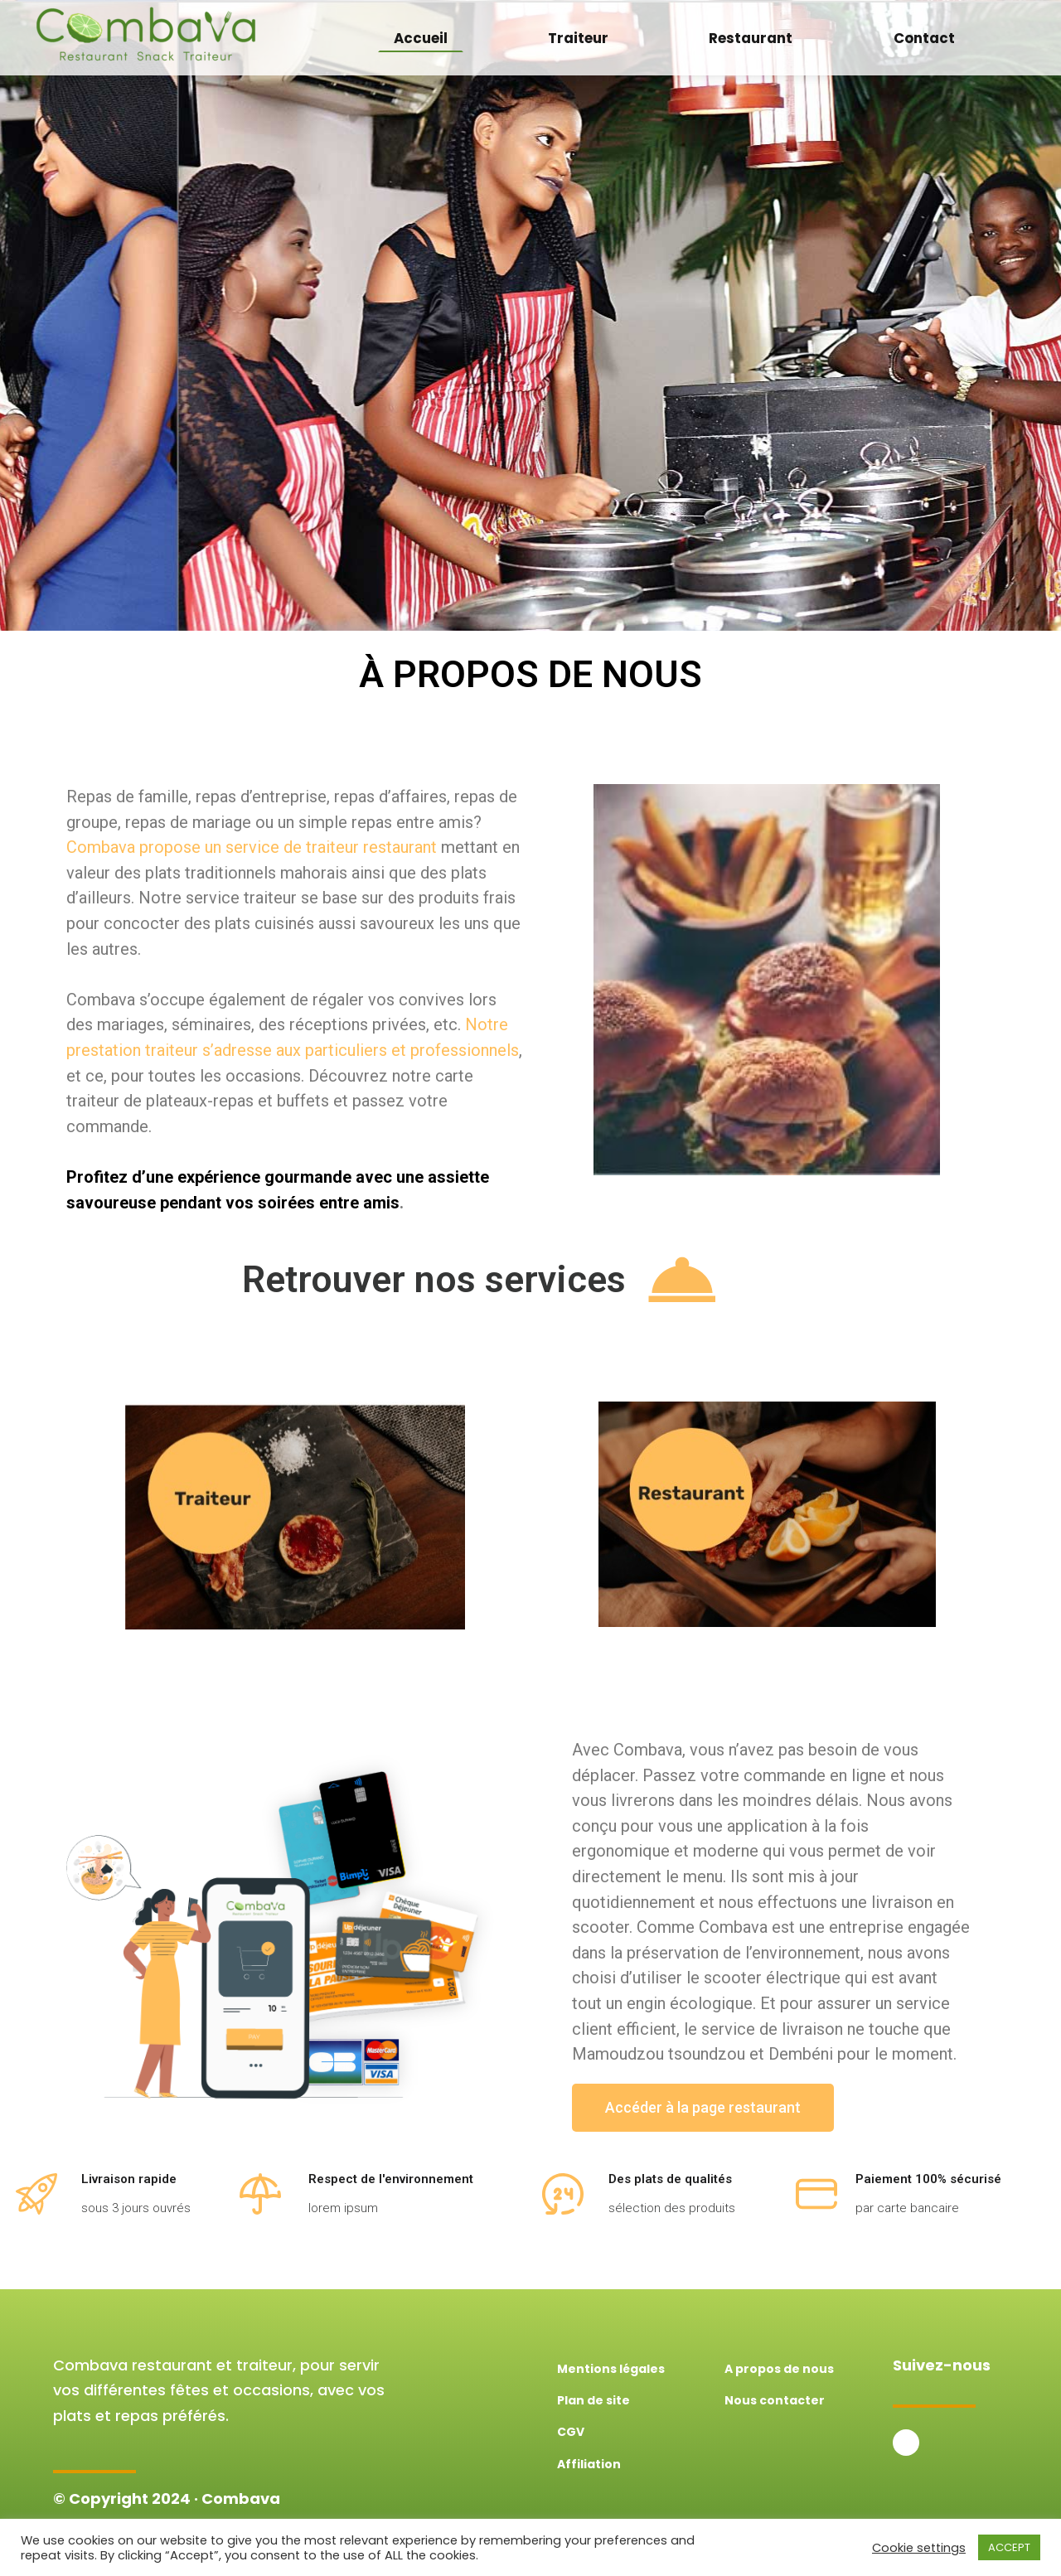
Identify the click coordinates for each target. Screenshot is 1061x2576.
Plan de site (593, 2400)
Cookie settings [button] (919, 2547)
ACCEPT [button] (1009, 2547)
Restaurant (750, 38)
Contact (924, 38)
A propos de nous (779, 2369)
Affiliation (589, 2464)
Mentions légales (611, 2369)
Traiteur (578, 38)
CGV (570, 2431)
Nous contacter (774, 2400)
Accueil (421, 38)
